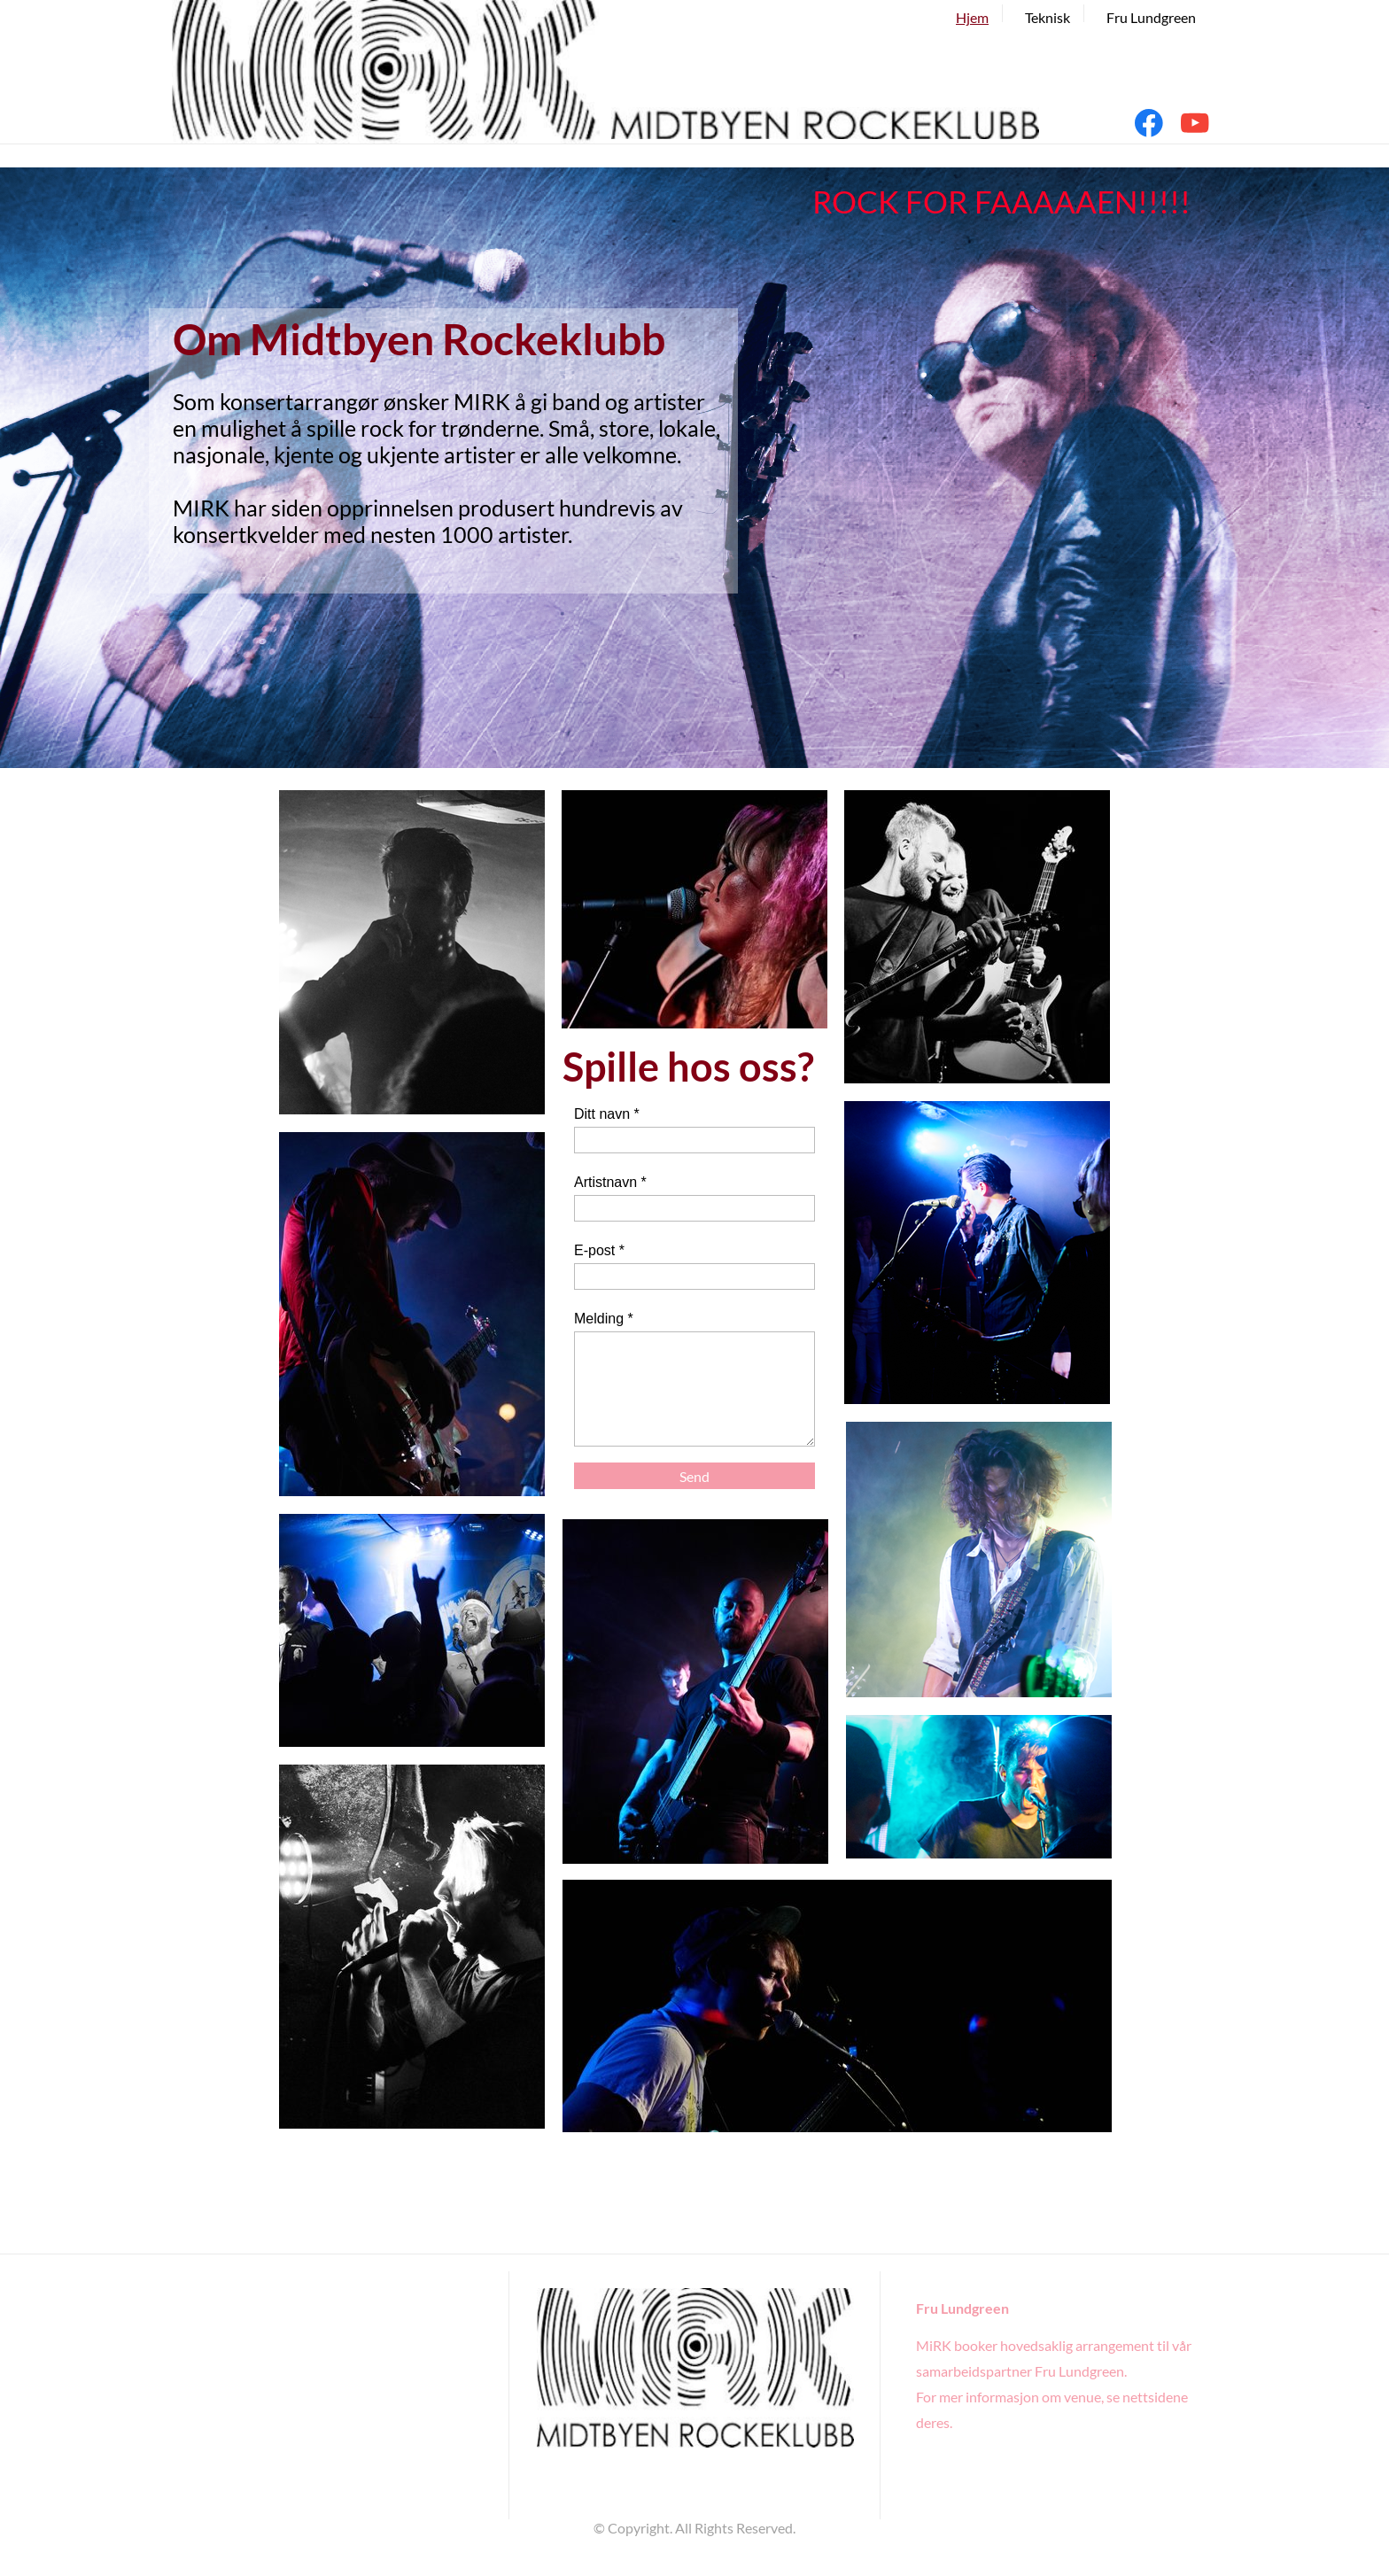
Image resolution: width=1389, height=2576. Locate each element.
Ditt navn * (607, 1113)
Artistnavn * (610, 1182)
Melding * (603, 1318)
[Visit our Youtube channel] (1195, 123)
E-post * (599, 1250)
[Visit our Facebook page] (1149, 123)
